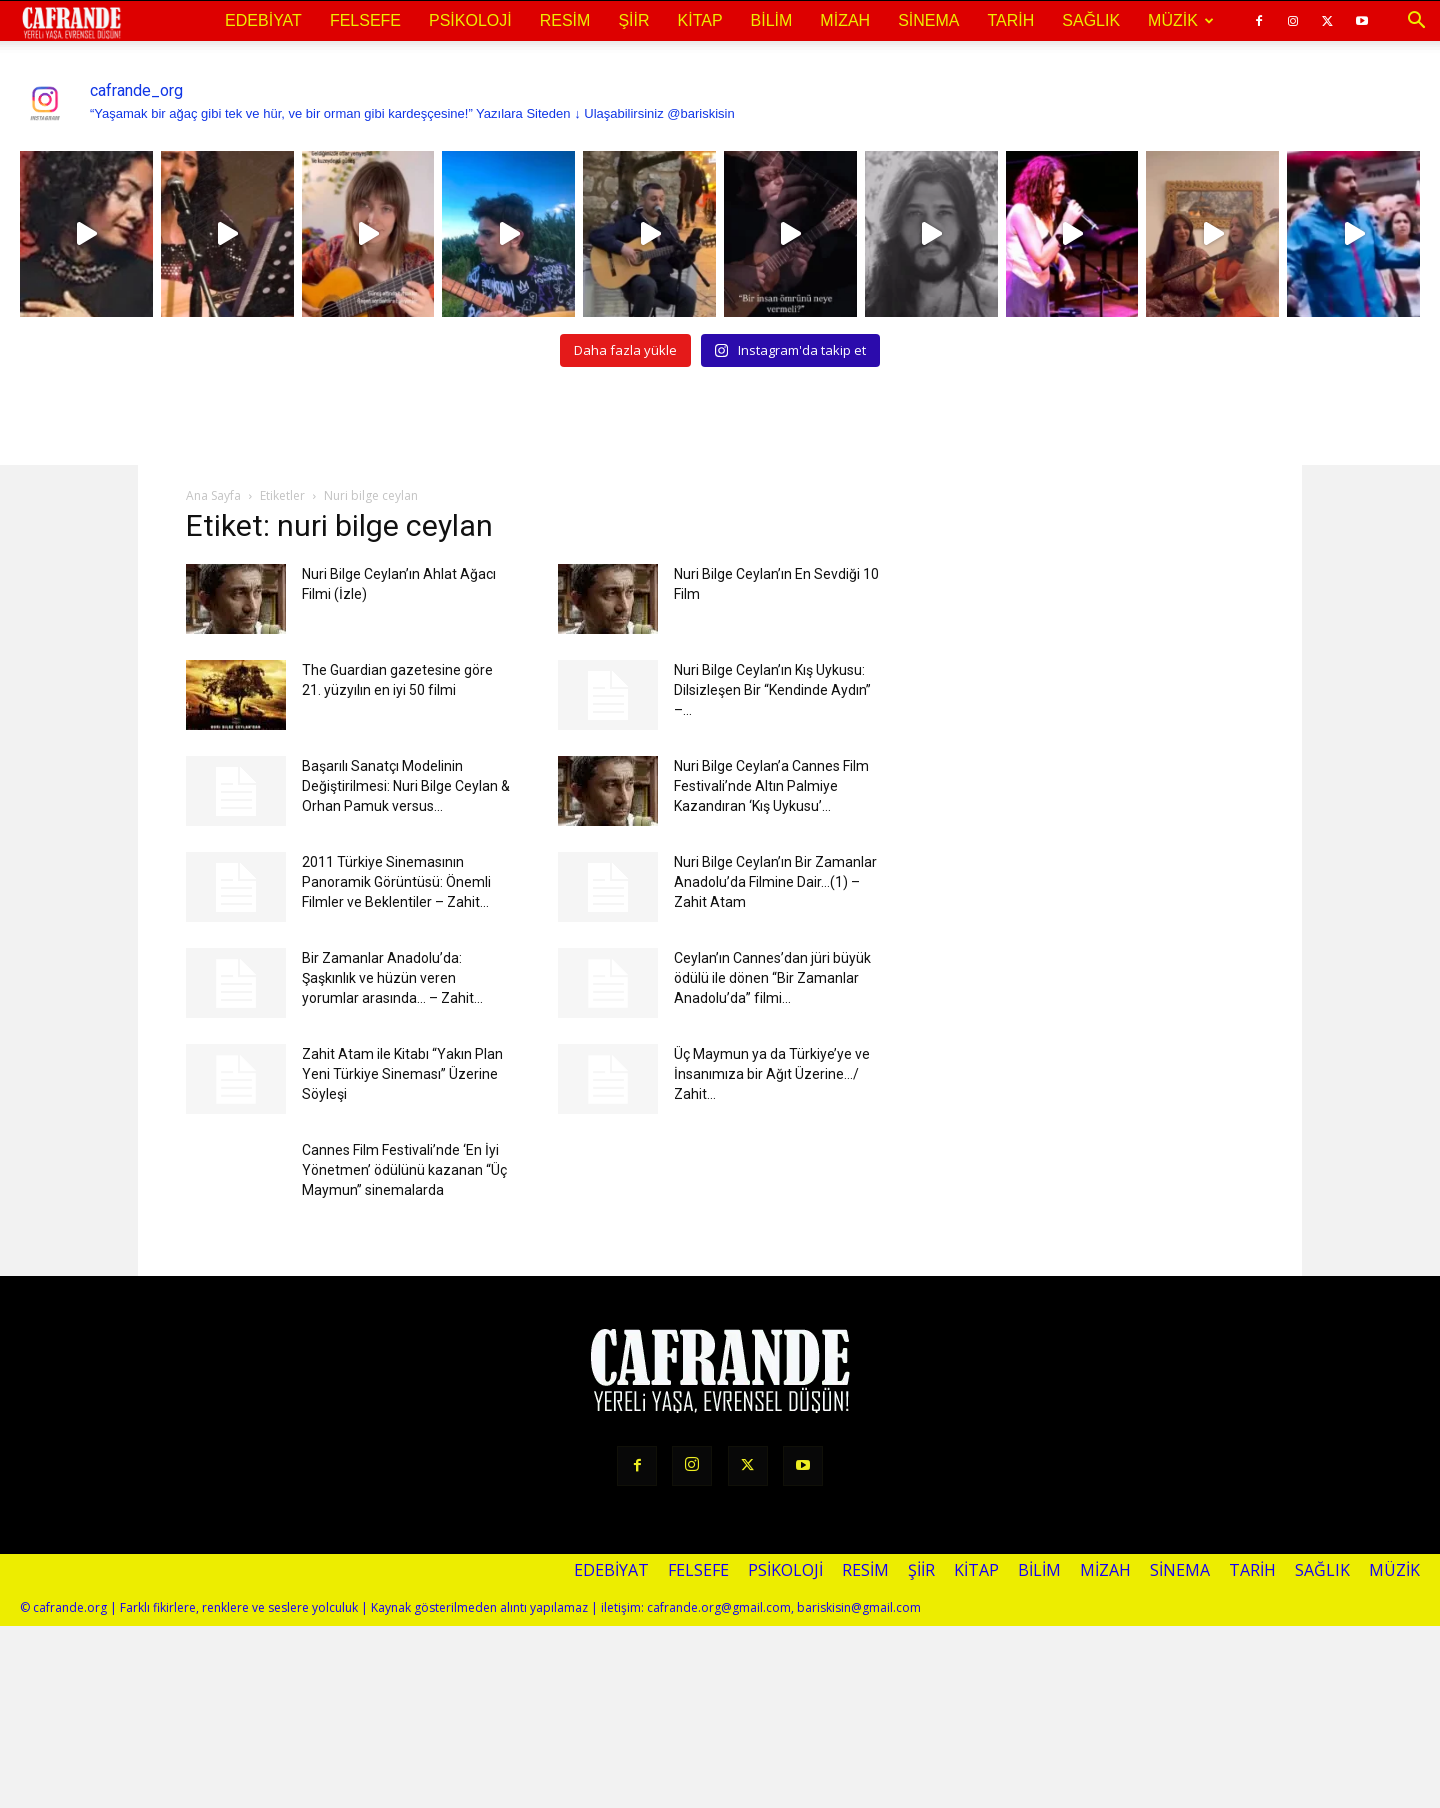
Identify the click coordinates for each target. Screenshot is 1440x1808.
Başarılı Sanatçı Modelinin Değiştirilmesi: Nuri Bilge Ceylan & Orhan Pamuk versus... (406, 786)
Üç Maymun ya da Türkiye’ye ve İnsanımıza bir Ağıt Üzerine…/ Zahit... (772, 1074)
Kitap (700, 20)
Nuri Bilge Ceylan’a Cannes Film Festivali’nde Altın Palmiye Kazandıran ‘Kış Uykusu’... (771, 786)
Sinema (928, 20)
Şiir (633, 20)
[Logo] (71, 22)
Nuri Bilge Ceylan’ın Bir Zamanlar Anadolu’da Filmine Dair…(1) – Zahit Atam (775, 882)
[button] (1416, 21)
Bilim (772, 20)
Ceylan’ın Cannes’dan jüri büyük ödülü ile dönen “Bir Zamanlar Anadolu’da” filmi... (772, 978)
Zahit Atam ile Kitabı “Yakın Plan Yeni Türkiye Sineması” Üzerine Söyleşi (402, 1074)
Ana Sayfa (213, 495)
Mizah (845, 20)
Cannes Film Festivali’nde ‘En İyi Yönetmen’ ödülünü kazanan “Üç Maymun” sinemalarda (404, 1170)
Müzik (1181, 20)
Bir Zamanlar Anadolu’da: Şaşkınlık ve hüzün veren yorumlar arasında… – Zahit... (392, 978)
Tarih (1010, 20)
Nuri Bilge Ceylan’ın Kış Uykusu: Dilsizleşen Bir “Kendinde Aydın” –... (772, 690)
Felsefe (365, 20)
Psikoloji (470, 20)
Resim (565, 20)
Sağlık (1091, 20)
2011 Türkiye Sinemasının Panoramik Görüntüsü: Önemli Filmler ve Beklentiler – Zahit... (396, 882)
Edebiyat (263, 20)
